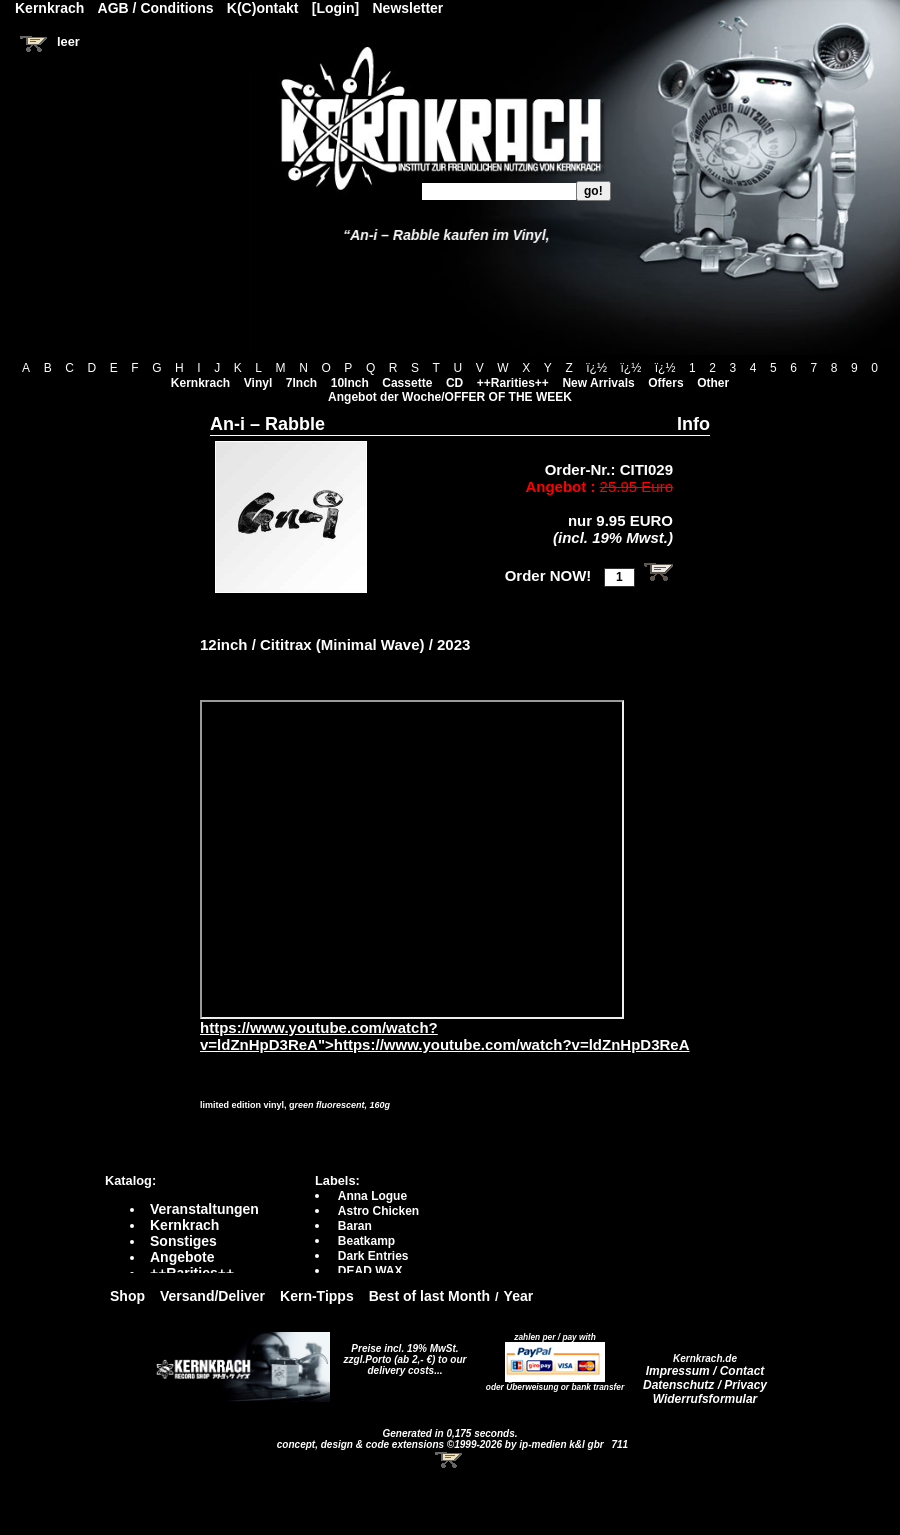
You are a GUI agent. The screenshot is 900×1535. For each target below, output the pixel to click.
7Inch (301, 383)
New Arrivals (598, 383)
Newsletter (408, 8)
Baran (355, 1226)
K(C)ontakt (263, 8)
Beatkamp (366, 1241)
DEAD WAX (370, 1271)
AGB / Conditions (156, 8)
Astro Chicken (378, 1211)
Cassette (407, 383)
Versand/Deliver (212, 1296)
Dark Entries (373, 1256)
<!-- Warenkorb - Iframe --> (450, 1460)
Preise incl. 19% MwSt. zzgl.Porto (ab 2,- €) (401, 1354)
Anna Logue (372, 1196)
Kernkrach (200, 383)
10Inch (350, 383)
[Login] (335, 8)
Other (713, 383)
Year (519, 1296)
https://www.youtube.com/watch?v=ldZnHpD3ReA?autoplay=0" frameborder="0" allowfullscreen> (412, 859)
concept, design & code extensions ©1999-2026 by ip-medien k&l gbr (442, 1444)
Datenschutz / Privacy (705, 1385)
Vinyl (258, 383)
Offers (665, 383)
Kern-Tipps (317, 1296)
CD (454, 383)
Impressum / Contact (705, 1371)
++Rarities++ (513, 383)
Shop (127, 1296)
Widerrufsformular (705, 1399)
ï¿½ (596, 368)
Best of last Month (429, 1296)
